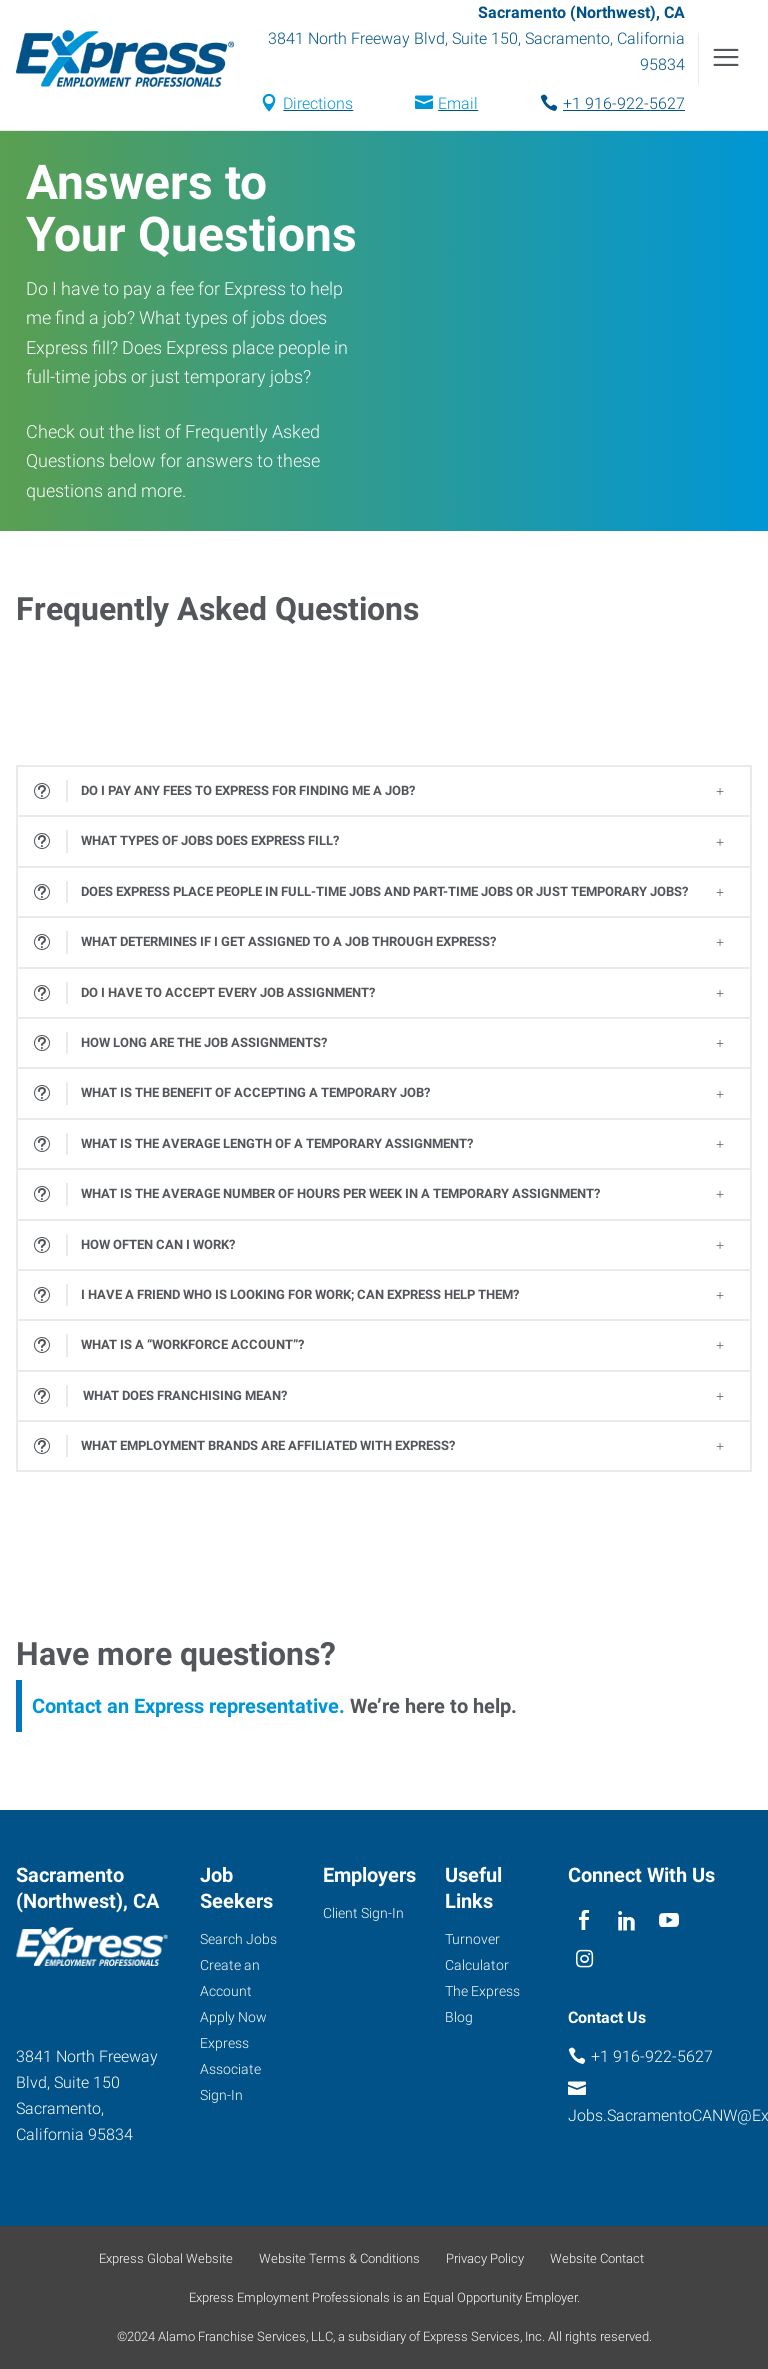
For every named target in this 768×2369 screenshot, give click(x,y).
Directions (318, 103)
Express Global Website (166, 2258)
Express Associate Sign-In (230, 2069)
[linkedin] (626, 1920)
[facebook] (584, 1920)
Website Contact (597, 2258)
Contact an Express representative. (188, 1706)
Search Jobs (238, 1939)
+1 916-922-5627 (624, 103)
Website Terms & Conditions (339, 2258)
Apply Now (233, 2017)
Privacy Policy (485, 2258)
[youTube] (669, 1920)
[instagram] (584, 1959)
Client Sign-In (363, 1913)
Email (458, 103)
